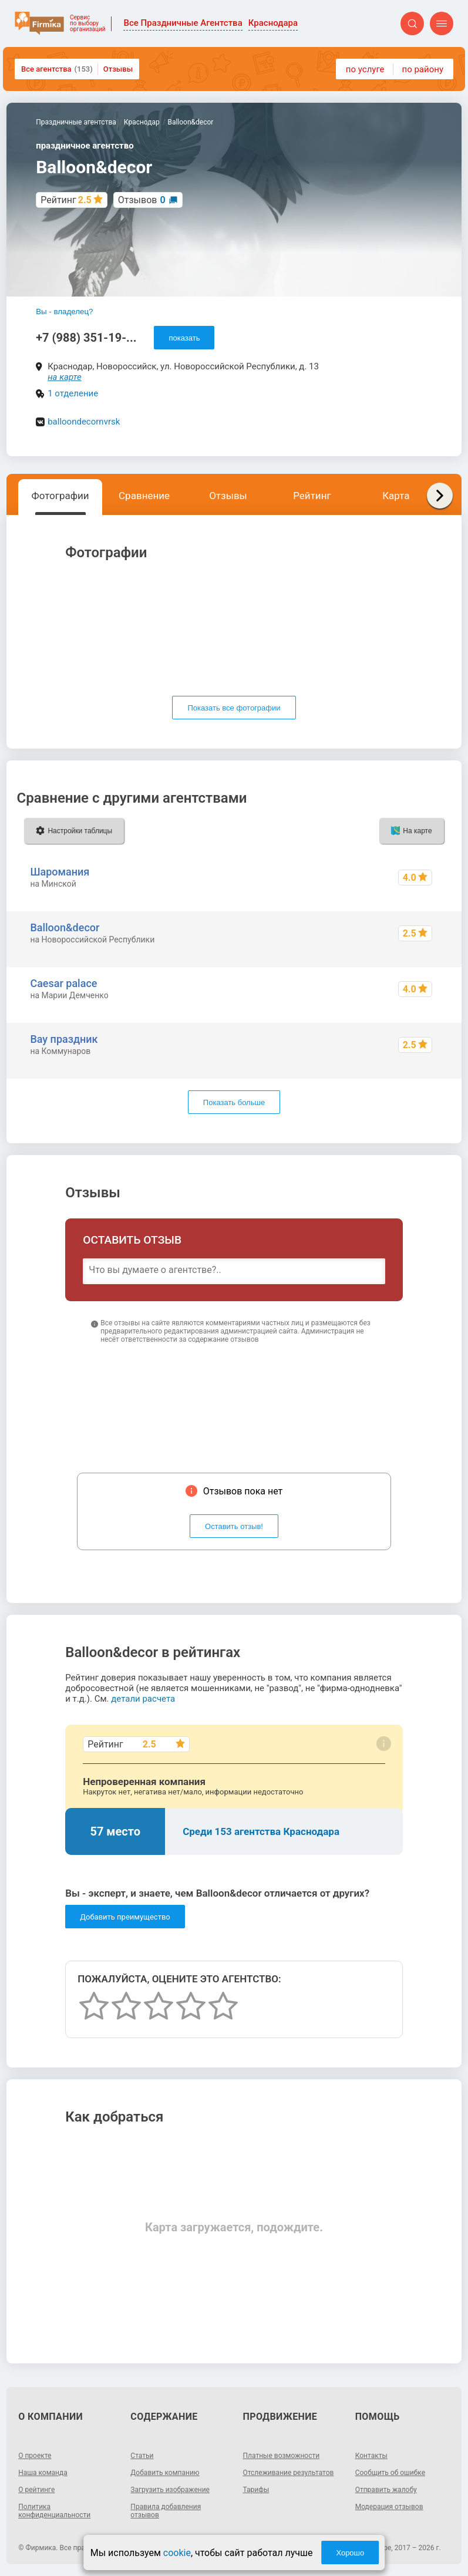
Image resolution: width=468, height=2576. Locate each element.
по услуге (365, 69)
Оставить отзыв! (234, 1526)
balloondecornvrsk (84, 421)
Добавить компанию (164, 2473)
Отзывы (118, 69)
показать (184, 338)
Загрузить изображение (170, 2490)
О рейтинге (36, 2490)
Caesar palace (63, 983)
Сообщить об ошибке (390, 2473)
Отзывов (142, 200)
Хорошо (350, 2552)
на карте (65, 377)
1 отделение (73, 393)
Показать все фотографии (233, 707)
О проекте (34, 2456)
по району (422, 69)
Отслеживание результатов (288, 2473)
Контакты (371, 2456)
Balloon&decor (64, 927)
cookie (177, 2552)
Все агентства (57, 69)
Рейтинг (312, 495)
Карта (395, 495)
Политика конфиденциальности (54, 2511)
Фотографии (60, 495)
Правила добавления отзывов (165, 2511)
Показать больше (234, 1102)
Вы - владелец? (64, 311)
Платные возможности (281, 2456)
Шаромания (59, 872)
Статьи (141, 2456)
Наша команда (43, 2473)
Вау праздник (63, 1039)
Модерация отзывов (389, 2507)
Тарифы (256, 2490)
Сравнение (144, 495)
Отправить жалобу (386, 2490)
